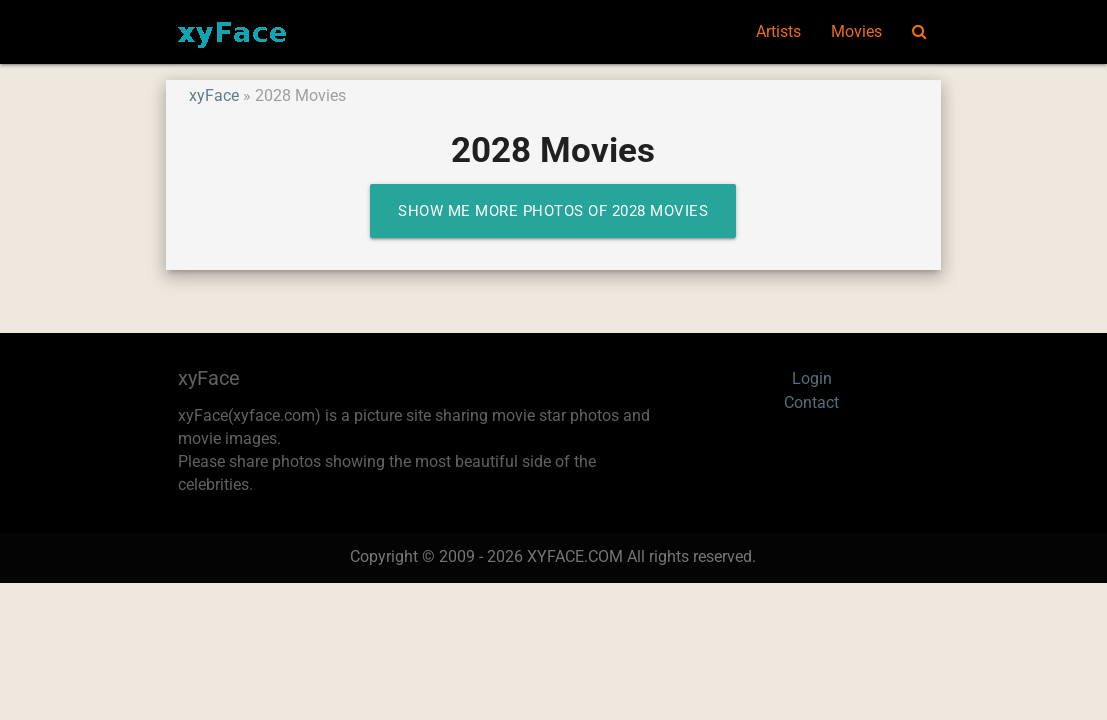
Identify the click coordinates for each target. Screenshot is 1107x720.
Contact (811, 403)
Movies (856, 32)
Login (812, 379)
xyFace (214, 96)
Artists (778, 32)
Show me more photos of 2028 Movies (553, 211)
